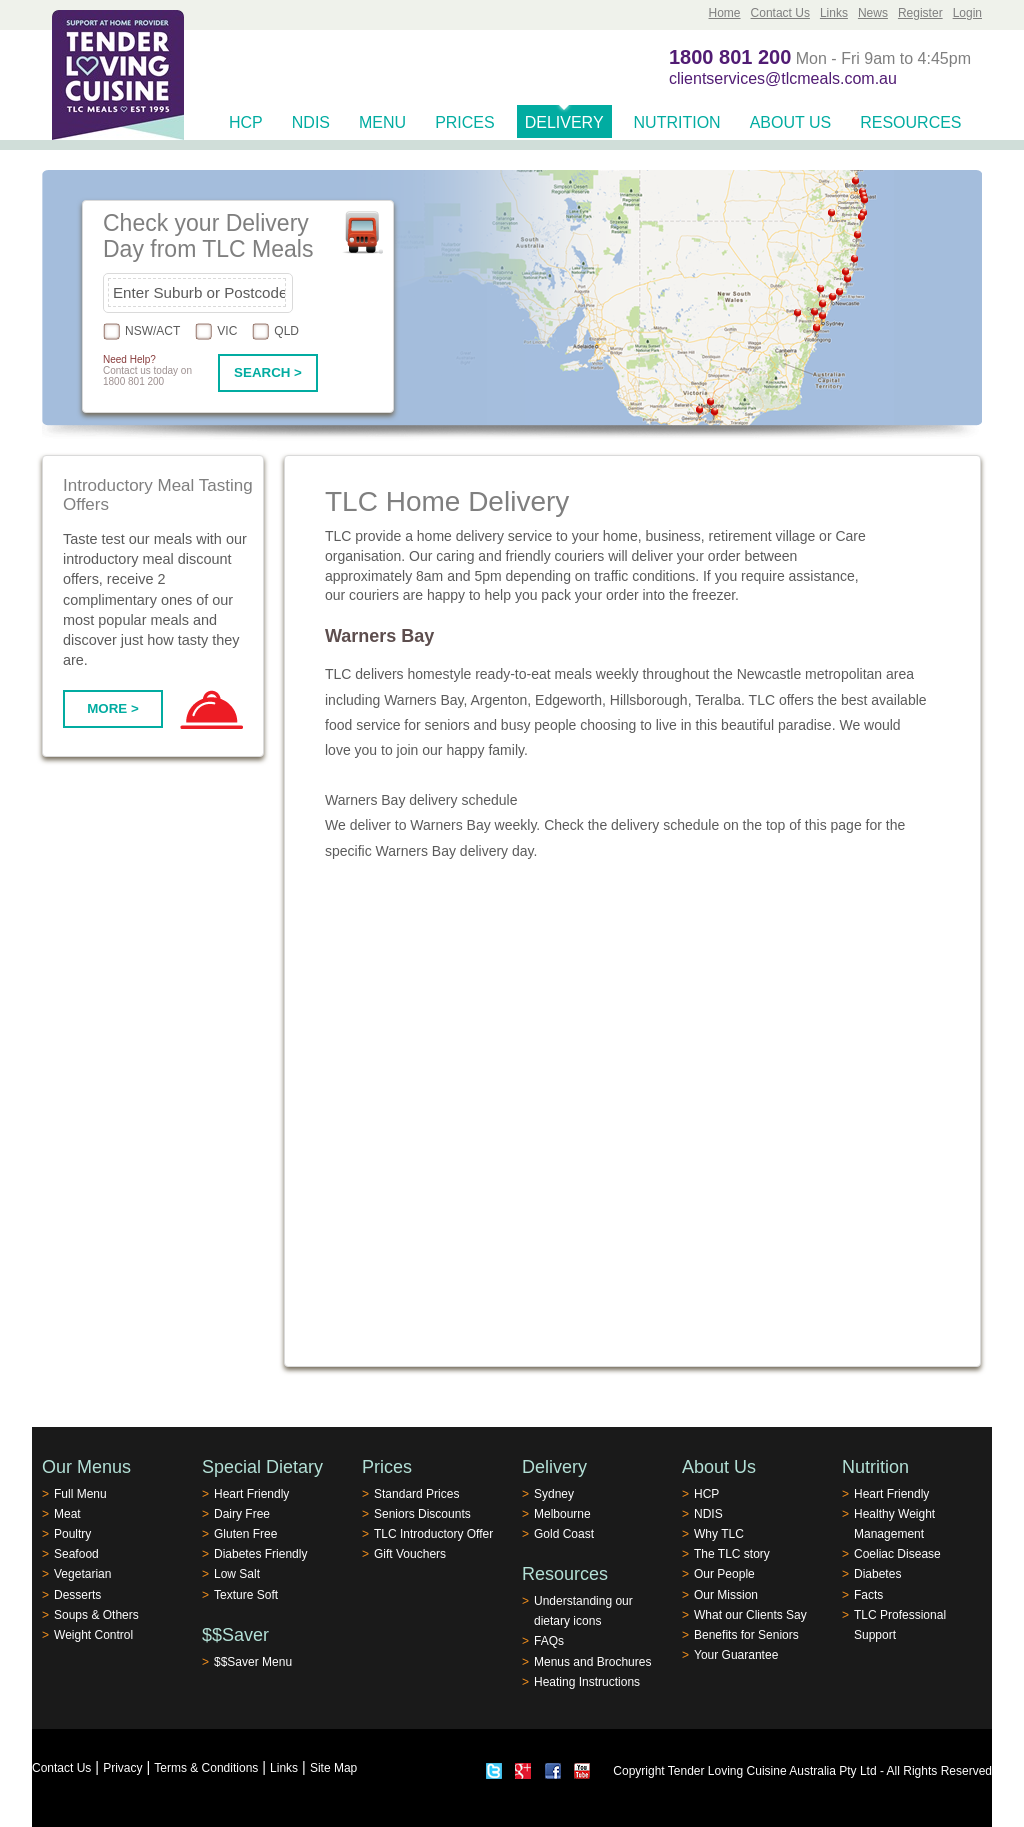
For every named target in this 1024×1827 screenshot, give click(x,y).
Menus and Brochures (592, 1662)
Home (725, 13)
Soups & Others (96, 1615)
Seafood (76, 1554)
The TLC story (732, 1554)
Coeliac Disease (897, 1554)
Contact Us (780, 13)
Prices (465, 122)
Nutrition (677, 122)
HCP (246, 122)
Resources (910, 122)
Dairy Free (242, 1514)
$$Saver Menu (253, 1662)
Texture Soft (246, 1595)
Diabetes (877, 1574)
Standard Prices (416, 1494)
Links (834, 13)
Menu (382, 122)
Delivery (564, 122)
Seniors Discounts (422, 1514)
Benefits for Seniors (746, 1635)
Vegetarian (82, 1574)
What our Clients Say (750, 1615)
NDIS (311, 122)
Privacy (122, 1768)
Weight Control (93, 1635)
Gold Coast (564, 1534)
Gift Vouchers (410, 1554)
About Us (791, 122)
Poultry (72, 1534)
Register (920, 13)
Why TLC (719, 1534)
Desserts (77, 1595)
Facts (868, 1595)
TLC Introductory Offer (433, 1534)
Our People (724, 1574)
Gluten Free (245, 1534)
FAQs (549, 1641)
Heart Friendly (251, 1494)
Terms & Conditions (206, 1768)
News (873, 13)
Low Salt (237, 1574)
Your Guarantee (736, 1655)
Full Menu (80, 1494)
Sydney (554, 1494)
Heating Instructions (587, 1682)
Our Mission (726, 1595)
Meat (67, 1514)
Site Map (333, 1768)
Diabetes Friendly (260, 1554)
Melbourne (562, 1514)
